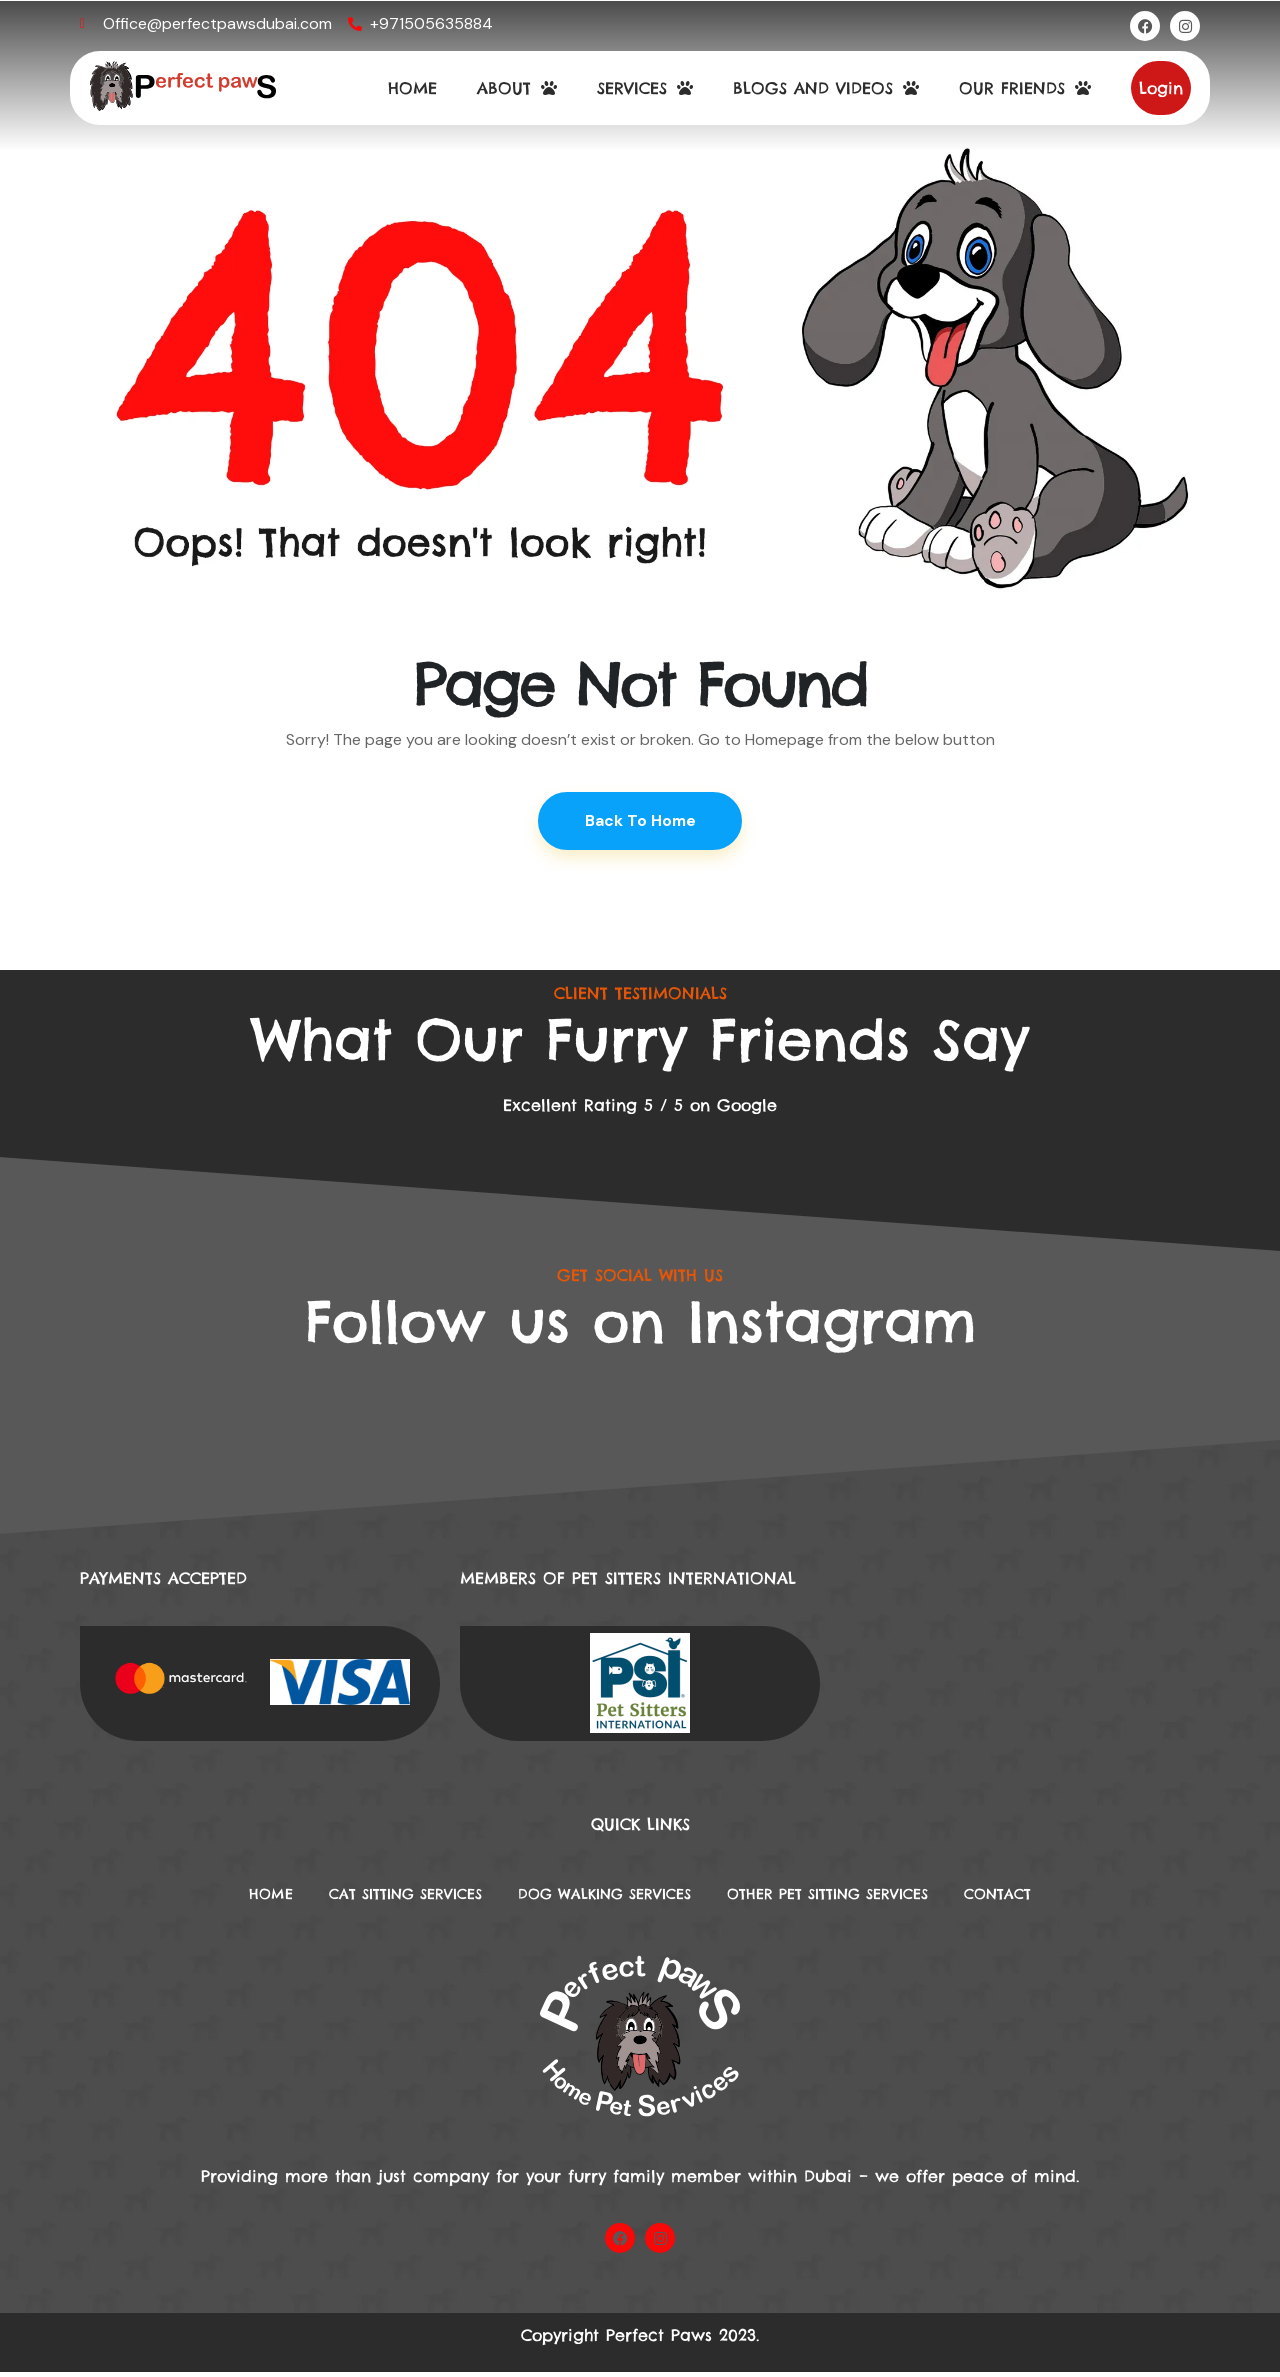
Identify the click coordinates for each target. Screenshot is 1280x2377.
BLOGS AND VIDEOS (826, 88)
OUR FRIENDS (1025, 88)
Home (221, 1898)
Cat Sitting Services (373, 1898)
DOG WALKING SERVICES (599, 1898)
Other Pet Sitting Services (853, 1898)
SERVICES (645, 88)
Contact (1046, 1898)
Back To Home (640, 821)
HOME (412, 88)
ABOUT (517, 88)
